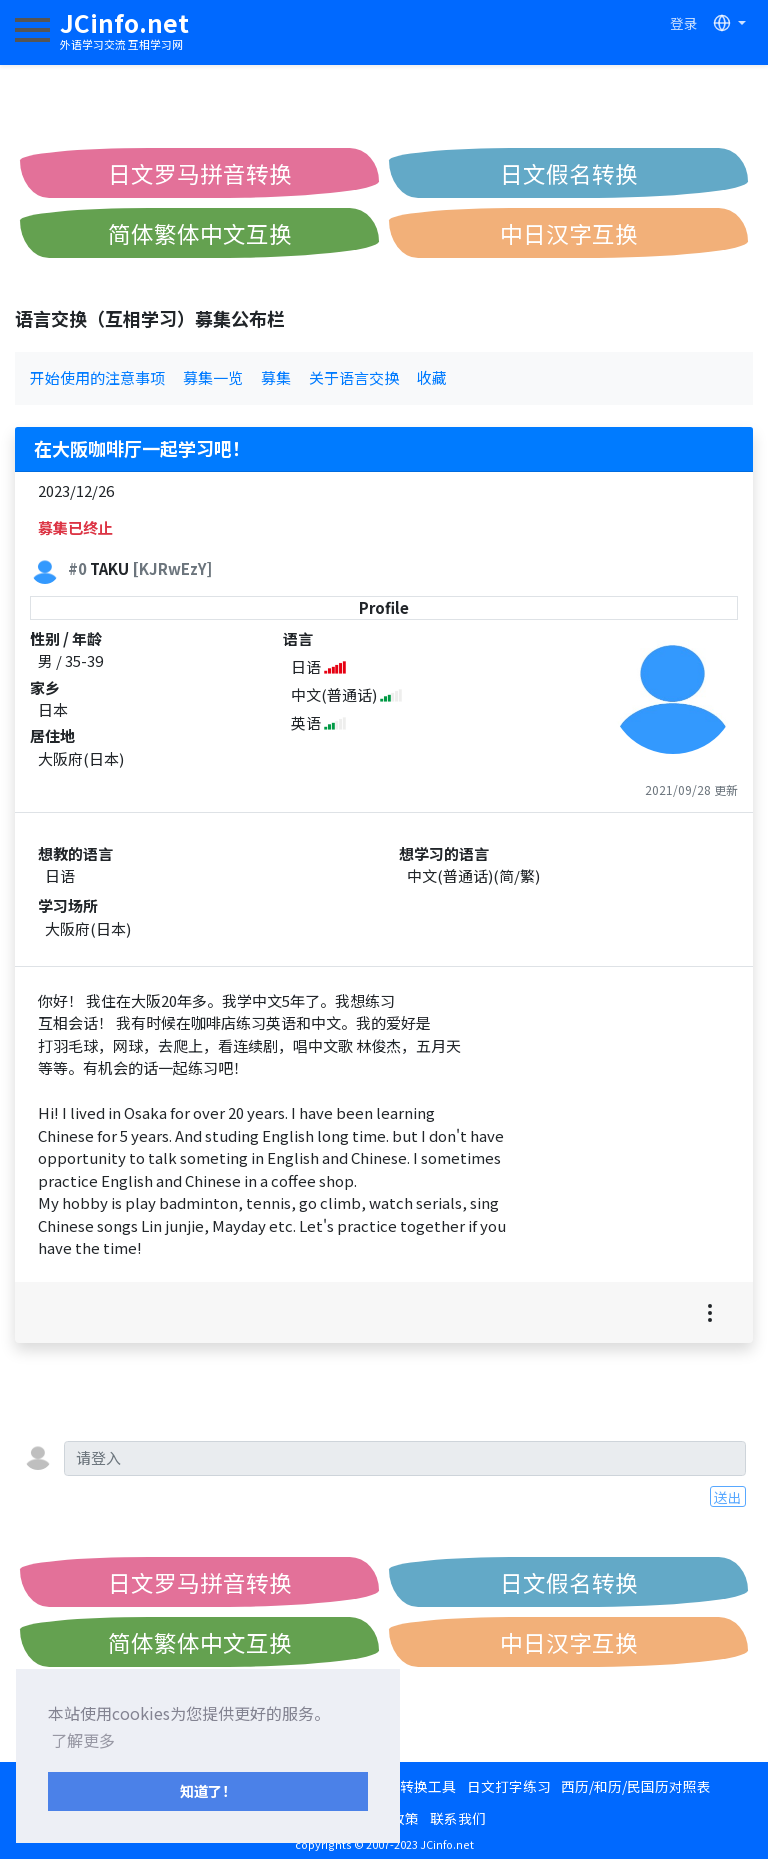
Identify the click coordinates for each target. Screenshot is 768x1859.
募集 (276, 377)
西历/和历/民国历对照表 (636, 1786)
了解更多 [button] (83, 1740)
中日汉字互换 (569, 233)
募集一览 (213, 377)
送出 (728, 1497)
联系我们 (458, 1818)
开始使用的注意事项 (97, 377)
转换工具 (428, 1786)
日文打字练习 (509, 1786)
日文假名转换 (569, 173)
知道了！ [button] (208, 1790)
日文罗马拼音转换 (200, 173)
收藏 (432, 377)
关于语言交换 (354, 377)
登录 (684, 23)
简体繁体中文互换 (200, 233)
